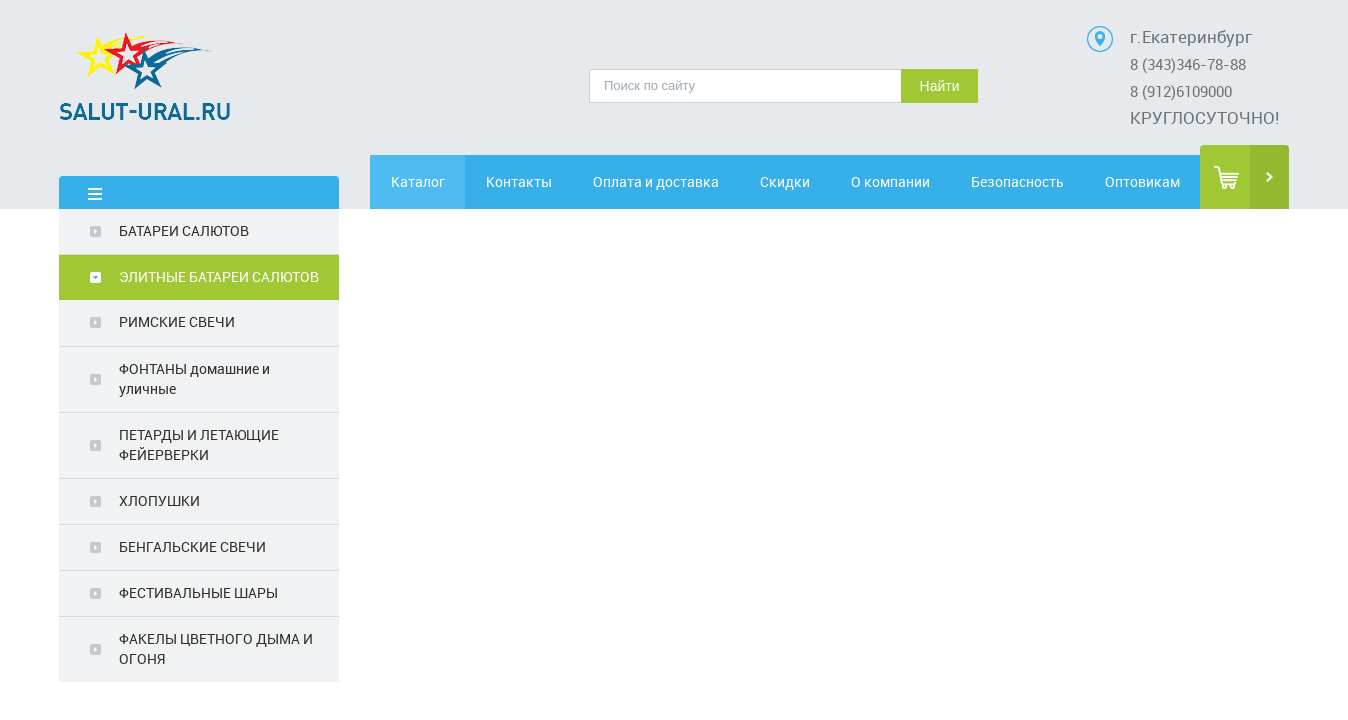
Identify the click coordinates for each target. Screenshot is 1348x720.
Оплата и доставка (671, 181)
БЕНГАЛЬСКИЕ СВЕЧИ (192, 546)
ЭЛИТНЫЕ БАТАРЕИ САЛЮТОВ (219, 276)
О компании (915, 181)
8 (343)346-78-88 (1188, 64)
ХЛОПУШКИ (159, 500)
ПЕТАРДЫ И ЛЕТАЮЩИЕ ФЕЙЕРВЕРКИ (199, 444)
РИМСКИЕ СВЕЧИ (177, 321)
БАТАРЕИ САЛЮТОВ (184, 230)
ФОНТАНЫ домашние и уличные (194, 378)
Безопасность (1029, 181)
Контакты (541, 181)
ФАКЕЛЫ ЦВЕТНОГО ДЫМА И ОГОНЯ (216, 648)
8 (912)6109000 (1181, 91)
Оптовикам (1143, 181)
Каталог (427, 181)
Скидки (801, 181)
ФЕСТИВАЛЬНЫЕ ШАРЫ (198, 592)
